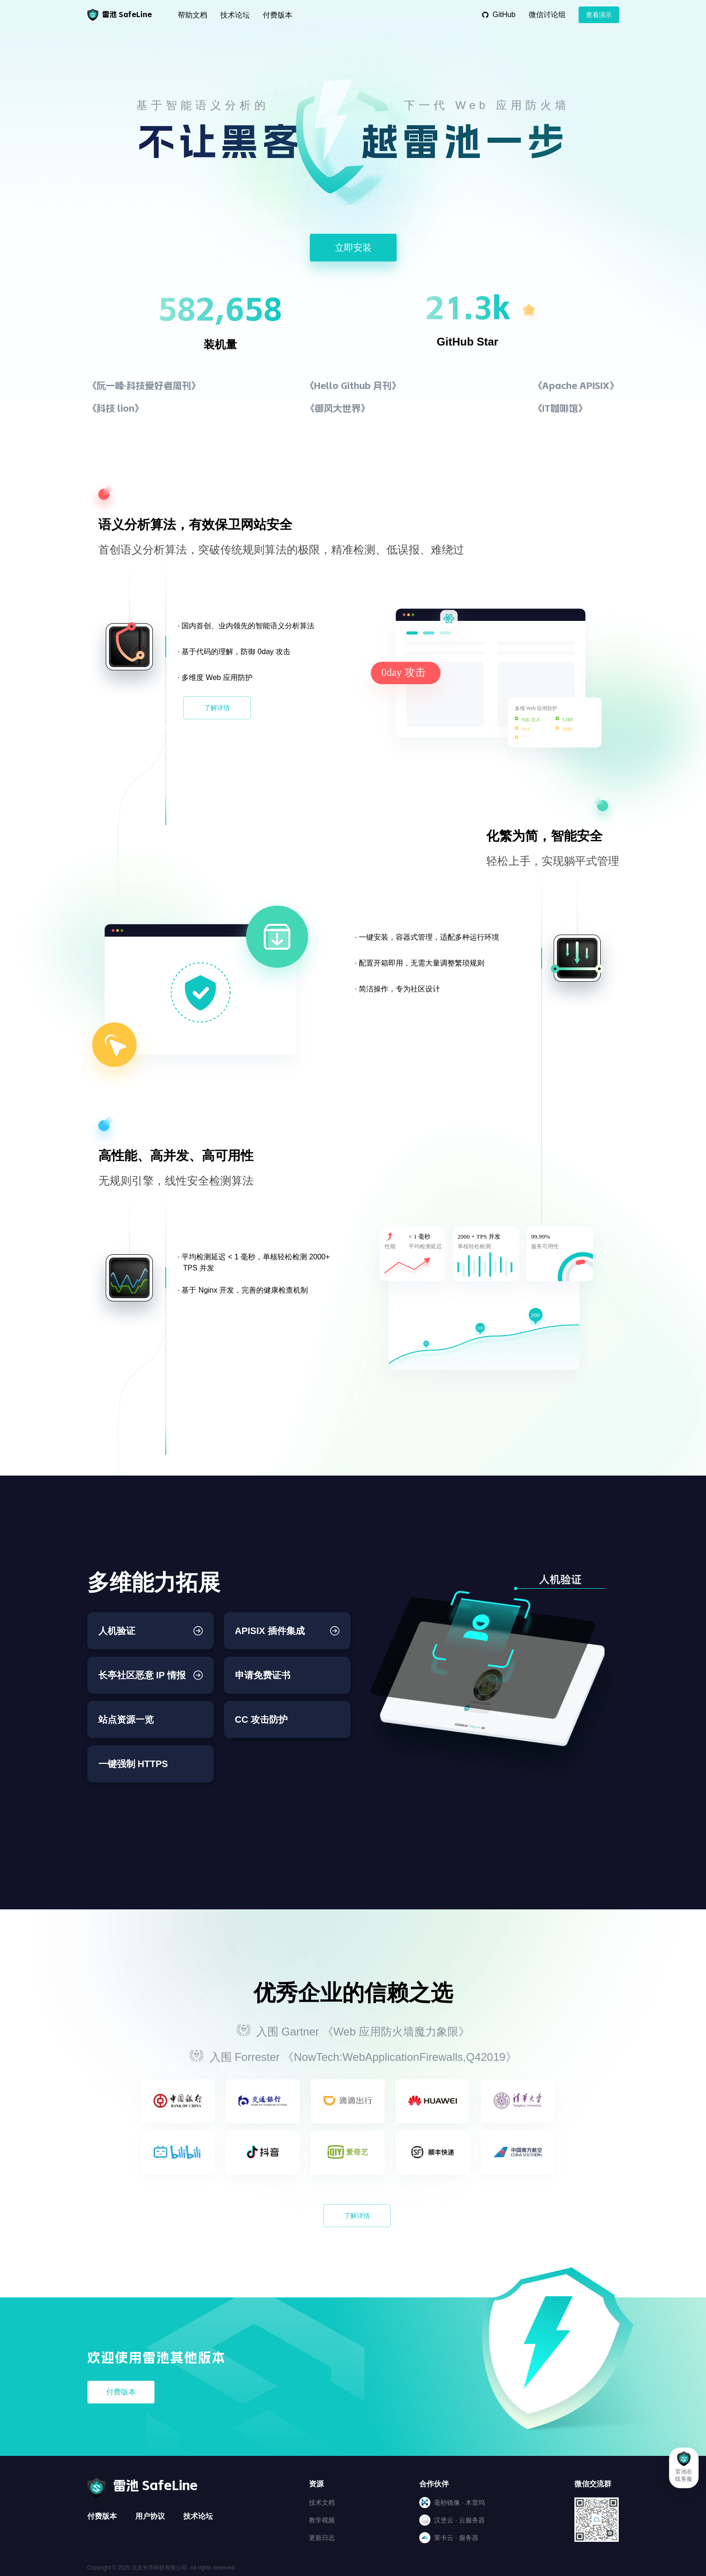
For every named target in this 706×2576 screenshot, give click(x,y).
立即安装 (353, 247)
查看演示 (599, 15)
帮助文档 (192, 15)
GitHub (499, 14)
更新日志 (322, 2537)
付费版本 (277, 15)
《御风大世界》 (337, 408)
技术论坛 (235, 15)
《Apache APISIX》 (576, 385)
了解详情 (217, 708)
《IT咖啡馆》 (560, 408)
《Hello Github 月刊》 (353, 385)
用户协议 (150, 2516)
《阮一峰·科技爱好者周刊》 (143, 385)
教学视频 (322, 2520)
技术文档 (322, 2502)
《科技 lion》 (115, 408)
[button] (684, 2468)
